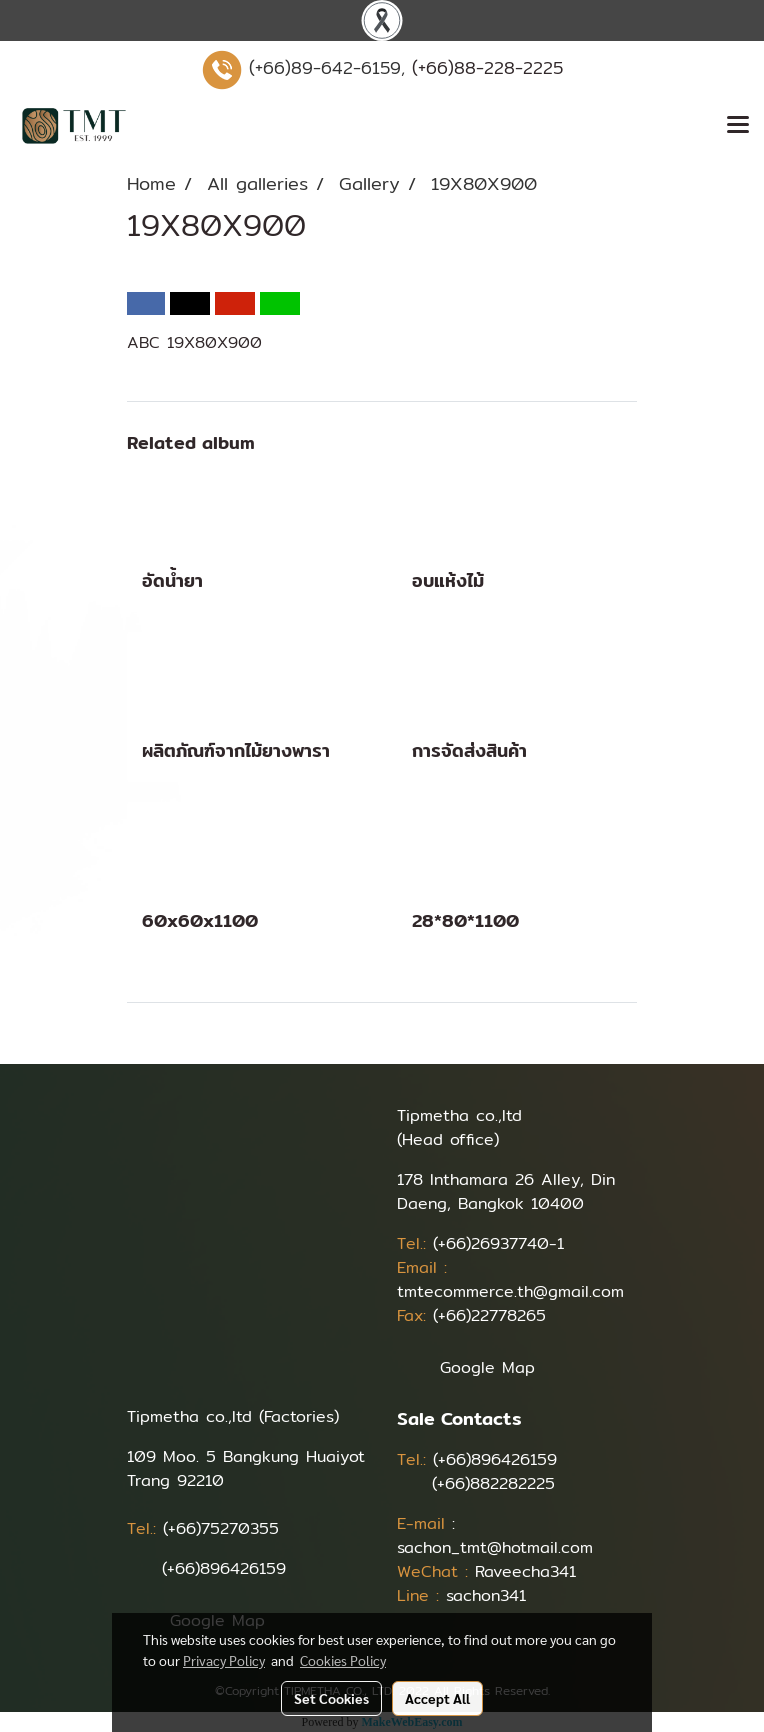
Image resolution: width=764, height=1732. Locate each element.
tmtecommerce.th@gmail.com (510, 1291)
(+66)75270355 (221, 1528)
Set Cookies (331, 1698)
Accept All (437, 1698)
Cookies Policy (343, 1660)
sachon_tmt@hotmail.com (495, 1547)
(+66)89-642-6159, (327, 67)
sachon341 (486, 1595)
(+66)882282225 (493, 1483)
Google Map (487, 1367)
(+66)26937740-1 (498, 1243)
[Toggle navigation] (738, 126)
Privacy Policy (224, 1660)
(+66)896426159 (224, 1568)
